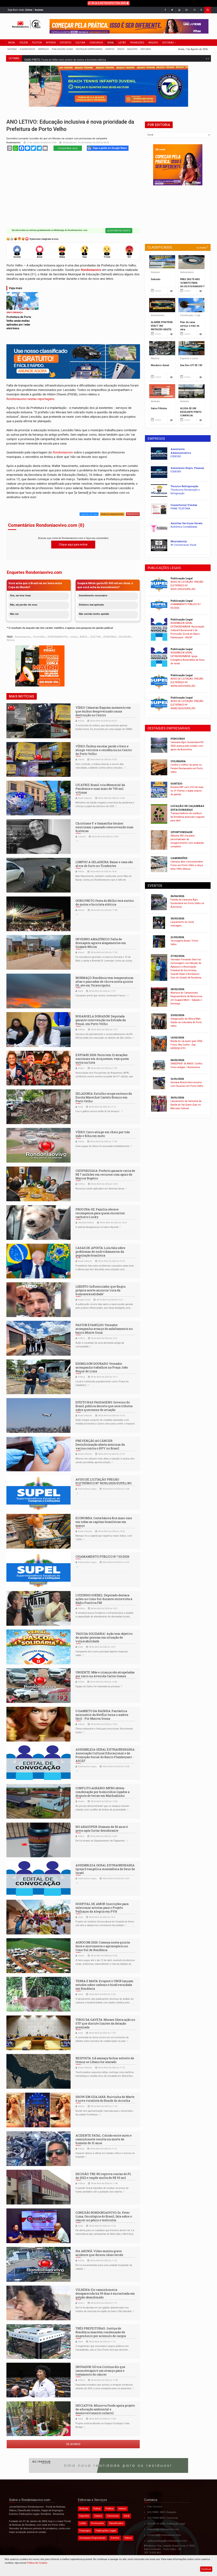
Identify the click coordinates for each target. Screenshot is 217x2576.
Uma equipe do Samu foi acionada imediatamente (102, 1146)
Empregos (43, 49)
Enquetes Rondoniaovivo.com (34, 572)
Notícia (10, 640)
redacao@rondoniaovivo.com (163, 2529)
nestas (32, 399)
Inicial (11, 42)
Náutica (155, 358)
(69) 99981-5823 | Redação (161, 2512)
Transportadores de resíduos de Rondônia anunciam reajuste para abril (188, 817)
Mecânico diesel (160, 365)
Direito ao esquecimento (112, 514)
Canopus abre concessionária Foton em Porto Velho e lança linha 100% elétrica (187, 865)
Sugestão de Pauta (89, 514)
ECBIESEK (176, 456)
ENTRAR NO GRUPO (118, 230)
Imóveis (155, 272)
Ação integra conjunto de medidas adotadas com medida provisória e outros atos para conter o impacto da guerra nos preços (105, 1424)
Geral (110, 42)
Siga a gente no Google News (107, 148)
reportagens (45, 399)
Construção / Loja (190, 315)
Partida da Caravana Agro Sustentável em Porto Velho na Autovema (187, 903)
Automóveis (187, 272)
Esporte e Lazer (189, 358)
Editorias (168, 42)
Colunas (82, 836)
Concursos (96, 42)
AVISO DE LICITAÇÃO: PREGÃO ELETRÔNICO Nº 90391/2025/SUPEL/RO (187, 586)
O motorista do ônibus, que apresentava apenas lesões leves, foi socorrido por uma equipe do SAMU (104, 727)
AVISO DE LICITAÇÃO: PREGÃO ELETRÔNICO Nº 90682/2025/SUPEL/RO (187, 705)
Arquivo (153, 42)
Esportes (65, 42)
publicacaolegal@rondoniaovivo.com (167, 2540)
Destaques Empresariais (89, 49)
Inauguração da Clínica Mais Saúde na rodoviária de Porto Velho (186, 1022)
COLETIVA (95, 636)
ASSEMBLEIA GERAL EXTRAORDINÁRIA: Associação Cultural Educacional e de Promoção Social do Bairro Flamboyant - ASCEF (187, 630)
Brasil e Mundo (85, 798)
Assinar (39, 10)
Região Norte (84, 1299)
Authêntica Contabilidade (184, 526)
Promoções (137, 42)
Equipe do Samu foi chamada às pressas (98, 1686)
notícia (73, 636)
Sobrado (155, 279)
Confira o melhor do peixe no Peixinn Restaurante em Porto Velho (187, 768)
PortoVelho (39, 636)
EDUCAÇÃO (125, 636)
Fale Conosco (154, 2506)
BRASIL (84, 636)
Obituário (145, 49)
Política (37, 42)
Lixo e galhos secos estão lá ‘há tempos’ (98, 1111)
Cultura (80, 42)
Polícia (24, 42)
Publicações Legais (62, 49)
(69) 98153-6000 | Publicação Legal (166, 2523)
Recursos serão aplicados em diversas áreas (100, 1188)
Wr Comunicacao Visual (183, 545)
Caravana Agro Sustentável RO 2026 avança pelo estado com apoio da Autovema (187, 746)
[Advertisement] (177, 215)
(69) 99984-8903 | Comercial (162, 2518)
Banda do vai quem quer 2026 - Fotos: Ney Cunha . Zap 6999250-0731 (187, 1045)
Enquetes (132, 49)
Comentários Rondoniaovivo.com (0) (46, 525)
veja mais (201, 248)
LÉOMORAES (110, 636)
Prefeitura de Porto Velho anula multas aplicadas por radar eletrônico (22, 311)
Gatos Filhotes (159, 408)
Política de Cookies (37, 2563)
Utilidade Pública (86, 1222)
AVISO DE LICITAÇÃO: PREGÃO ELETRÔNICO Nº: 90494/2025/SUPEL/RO (187, 682)
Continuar (206, 2569)
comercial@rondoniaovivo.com (164, 2535)
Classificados (27, 49)
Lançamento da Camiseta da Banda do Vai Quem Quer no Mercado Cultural (186, 1105)
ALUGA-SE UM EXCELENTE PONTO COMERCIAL (190, 412)
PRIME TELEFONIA (180, 508)
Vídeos (120, 49)
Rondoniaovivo (16, 399)
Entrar (29, 10)
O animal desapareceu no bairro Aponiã (97, 1227)
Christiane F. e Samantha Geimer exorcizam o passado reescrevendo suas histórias (83, 58)
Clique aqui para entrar (73, 544)
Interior (51, 42)
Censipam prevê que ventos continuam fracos (101, 995)
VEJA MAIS (73, 2444)
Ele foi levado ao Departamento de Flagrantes (100, 1840)
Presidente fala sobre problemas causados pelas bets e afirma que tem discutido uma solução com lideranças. (105, 1269)
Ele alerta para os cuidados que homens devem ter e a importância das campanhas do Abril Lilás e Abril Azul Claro (105, 2234)
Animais (155, 401)
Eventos (109, 49)
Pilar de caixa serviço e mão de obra (189, 326)
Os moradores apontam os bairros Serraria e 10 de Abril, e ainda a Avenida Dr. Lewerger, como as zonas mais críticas (104, 961)
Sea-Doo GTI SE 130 (191, 365)
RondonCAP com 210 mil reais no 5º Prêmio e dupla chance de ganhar (187, 791)
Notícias (12, 49)
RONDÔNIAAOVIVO (58, 636)
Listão (122, 42)
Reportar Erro (133, 514)
